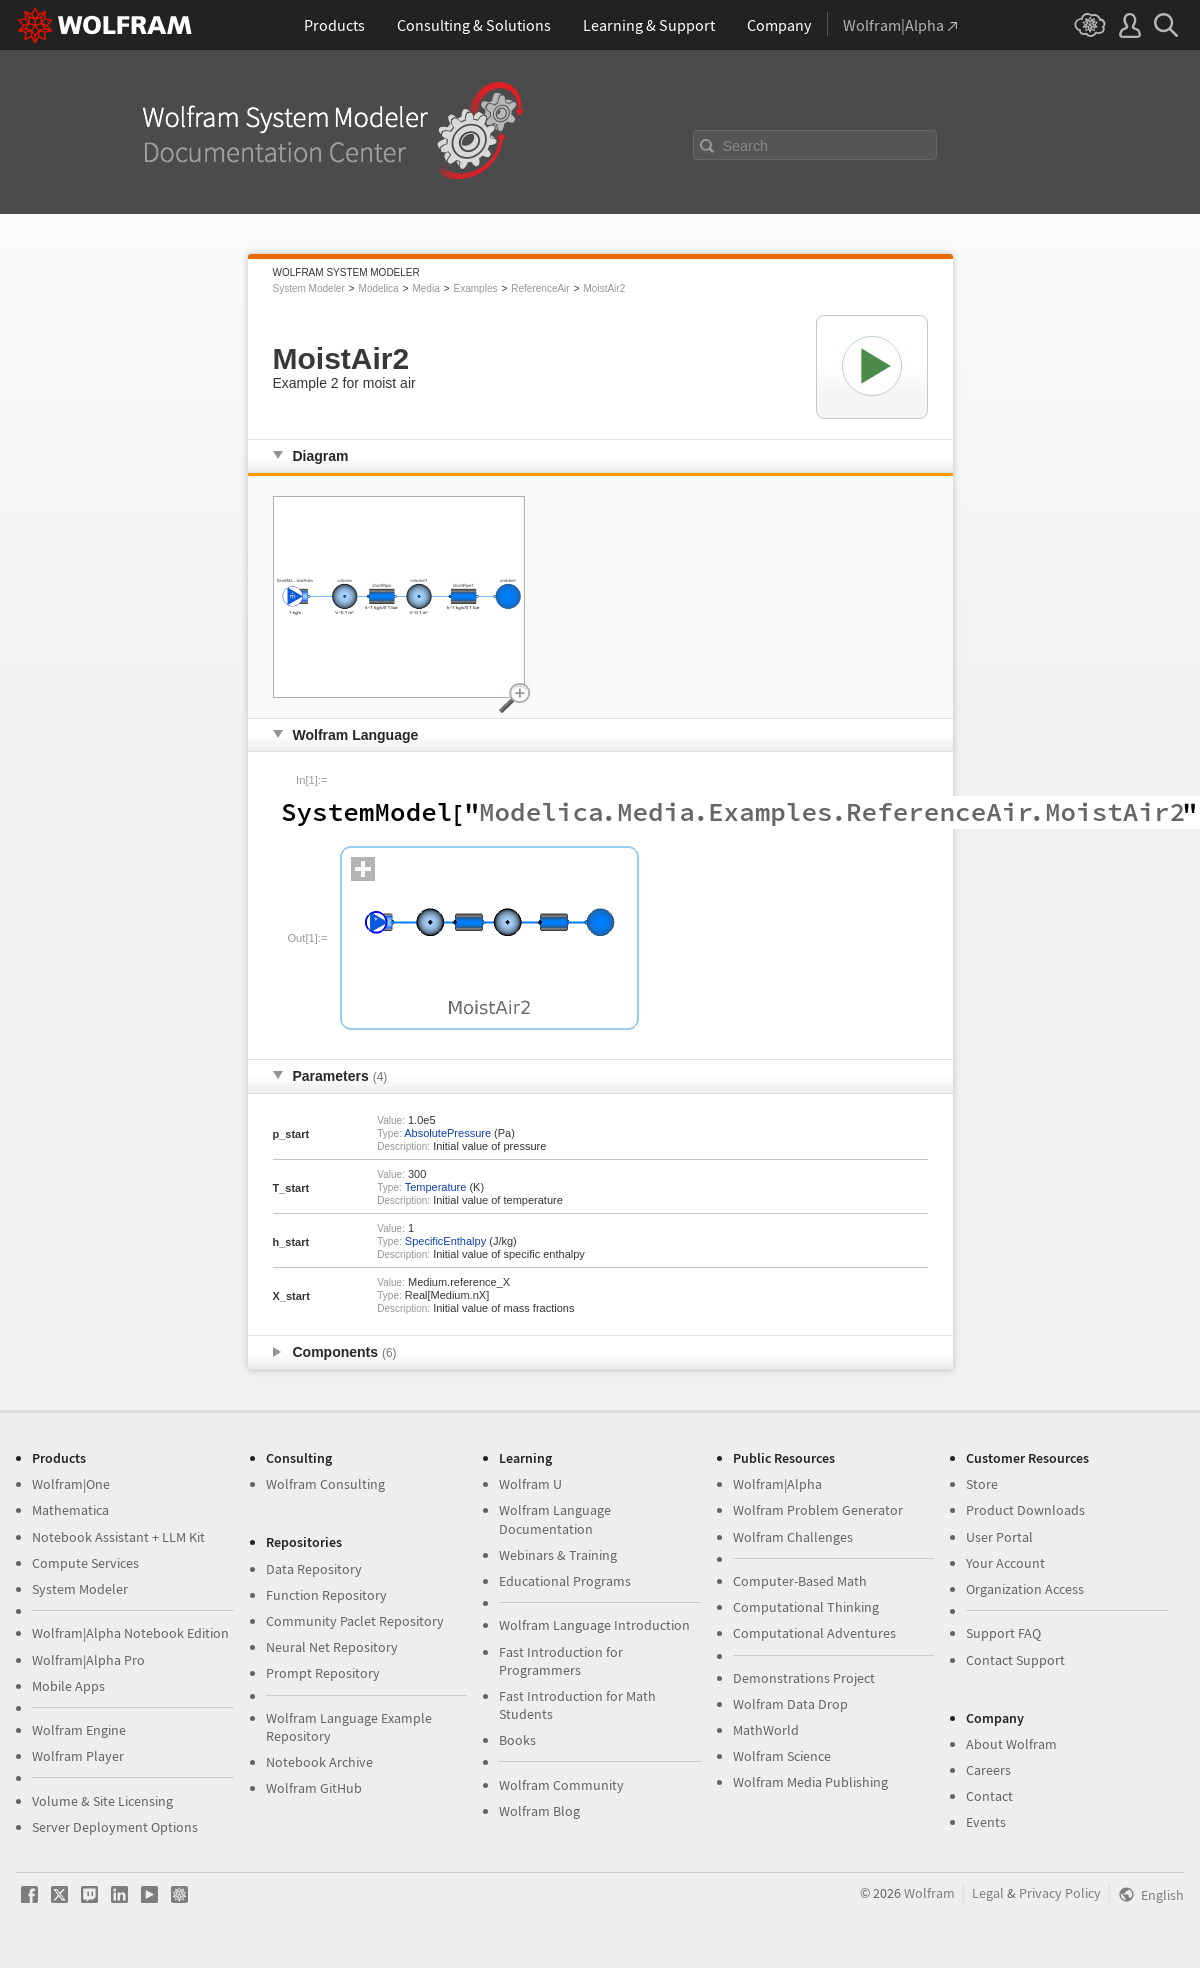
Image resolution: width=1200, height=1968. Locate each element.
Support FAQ (1003, 1633)
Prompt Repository (323, 1673)
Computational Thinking (806, 1607)
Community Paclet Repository (355, 1621)
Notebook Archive (319, 1762)
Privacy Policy (1060, 1893)
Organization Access (1025, 1589)
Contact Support (1015, 1660)
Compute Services (85, 1563)
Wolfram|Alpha (777, 1484)
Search (746, 146)
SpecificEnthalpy (445, 1241)
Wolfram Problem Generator (818, 1510)
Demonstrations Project (804, 1678)
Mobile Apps (68, 1686)
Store (982, 1484)
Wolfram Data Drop (790, 1704)
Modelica (379, 288)
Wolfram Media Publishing (810, 1782)
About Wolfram (1011, 1744)
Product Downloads (1025, 1510)
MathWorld (766, 1730)
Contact (989, 1796)
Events (986, 1822)
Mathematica (70, 1510)
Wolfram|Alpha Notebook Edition (130, 1633)
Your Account (1005, 1563)
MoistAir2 (605, 288)
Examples (476, 288)
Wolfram (929, 1893)
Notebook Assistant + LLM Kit (118, 1537)
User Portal (999, 1537)
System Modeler (309, 288)
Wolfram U (530, 1484)
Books (517, 1740)
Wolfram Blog (539, 1811)
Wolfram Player (78, 1756)
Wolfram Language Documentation (555, 1519)
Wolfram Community (561, 1785)
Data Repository (314, 1569)
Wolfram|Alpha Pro (88, 1660)
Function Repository (326, 1595)
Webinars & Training (558, 1555)
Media (425, 288)
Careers (988, 1770)
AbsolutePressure (447, 1133)
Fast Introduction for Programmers (561, 1661)
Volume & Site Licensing (102, 1801)
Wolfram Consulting (325, 1484)
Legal (988, 1893)
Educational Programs (565, 1581)
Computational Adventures (814, 1633)
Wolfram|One (71, 1484)
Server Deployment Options (115, 1827)
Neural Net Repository (332, 1647)
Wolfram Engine (79, 1730)
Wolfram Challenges (793, 1537)
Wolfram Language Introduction (594, 1625)
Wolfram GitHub (314, 1788)
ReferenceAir (540, 288)
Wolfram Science (782, 1756)
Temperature (436, 1187)
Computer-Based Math (800, 1581)
